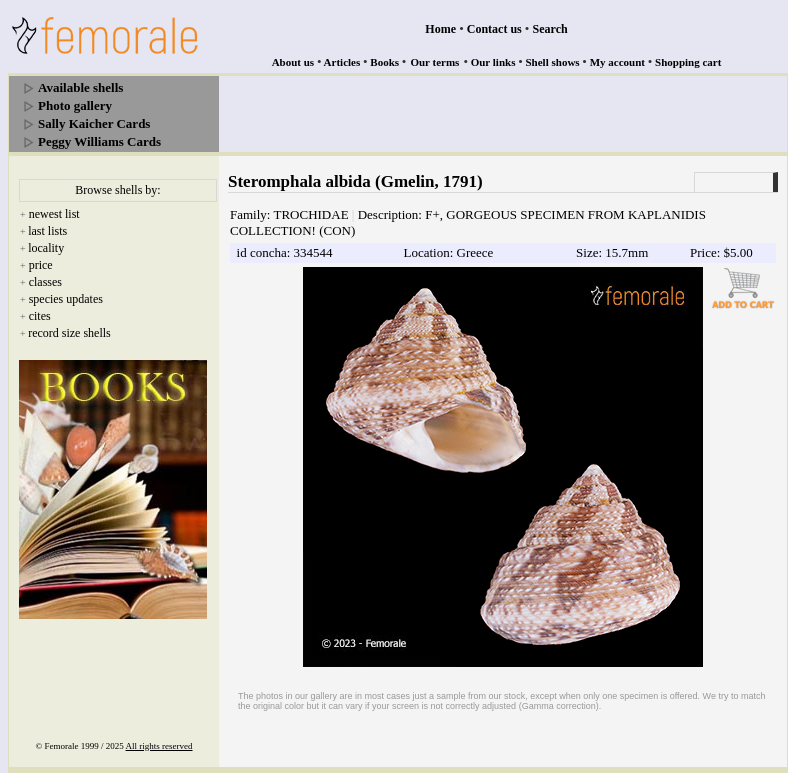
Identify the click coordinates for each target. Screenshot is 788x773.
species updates (66, 299)
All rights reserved (159, 746)
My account (617, 62)
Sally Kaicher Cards (94, 123)
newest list (54, 214)
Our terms (434, 62)
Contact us (494, 29)
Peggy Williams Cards (99, 141)
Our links (493, 62)
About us (293, 62)
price (41, 265)
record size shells (69, 333)
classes (45, 282)
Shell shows (553, 62)
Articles (342, 62)
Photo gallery (75, 105)
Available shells (80, 87)
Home (440, 29)
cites (40, 316)
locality (46, 248)
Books (384, 62)
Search (550, 29)
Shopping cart (688, 62)
